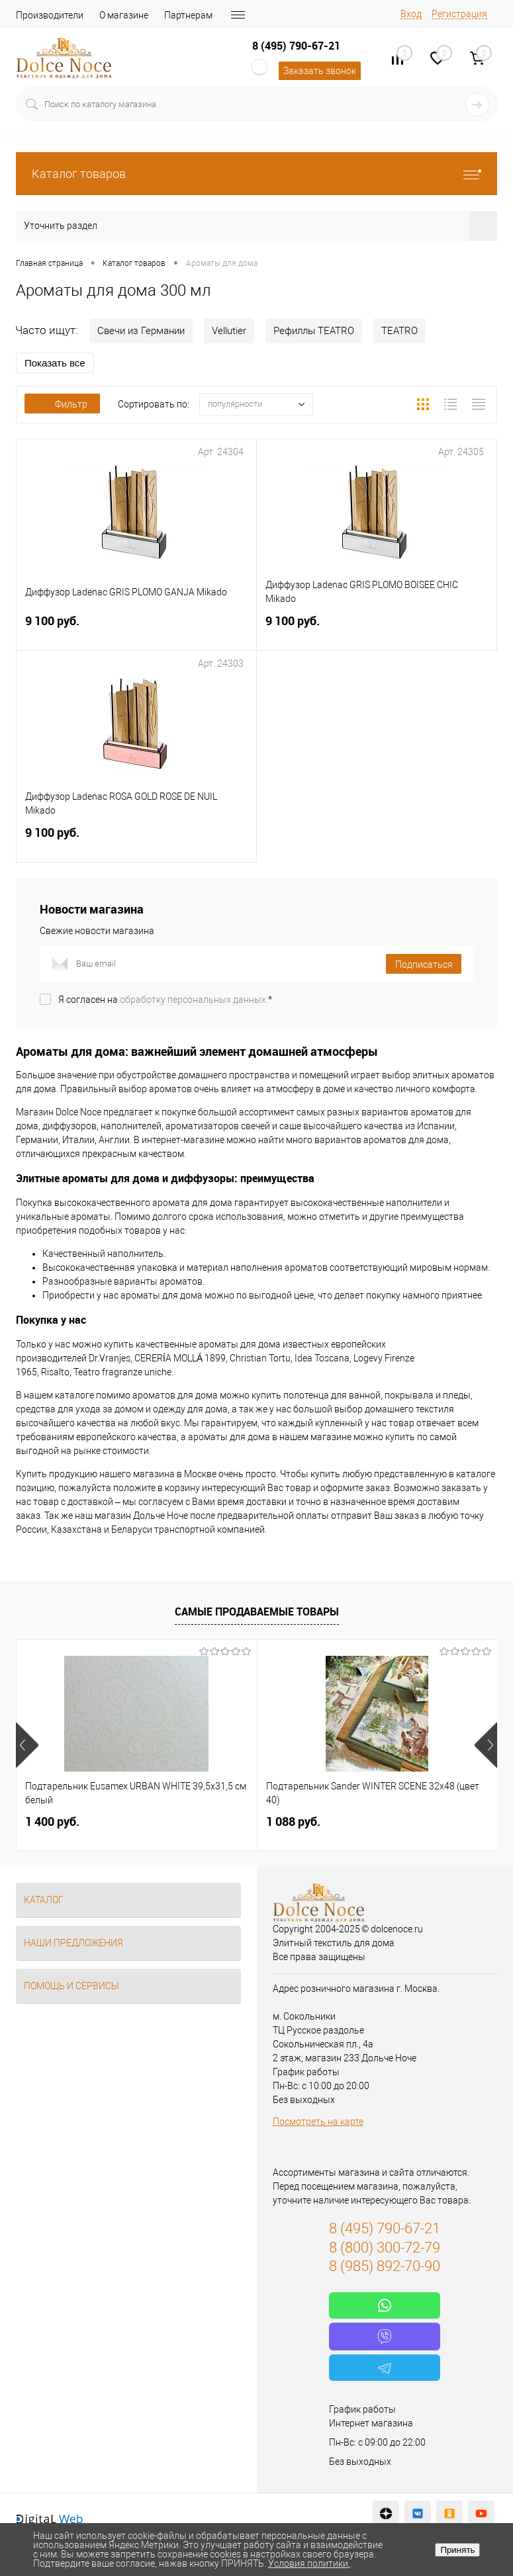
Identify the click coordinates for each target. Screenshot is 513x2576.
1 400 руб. (52, 1821)
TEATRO (399, 331)
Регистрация (459, 14)
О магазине (123, 15)
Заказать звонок (319, 70)
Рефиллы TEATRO (313, 331)
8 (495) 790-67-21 (296, 45)
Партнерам (188, 15)
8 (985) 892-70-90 (384, 2266)
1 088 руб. (293, 1821)
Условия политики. (309, 2563)
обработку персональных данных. (194, 999)
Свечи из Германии (141, 331)
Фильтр (62, 404)
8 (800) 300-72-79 (384, 2247)
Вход (411, 14)
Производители (49, 15)
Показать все (54, 362)
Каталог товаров (256, 173)
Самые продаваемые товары (257, 1611)
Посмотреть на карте (318, 2121)
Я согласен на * (165, 999)
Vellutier (229, 331)
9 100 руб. (136, 629)
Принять (457, 2550)
